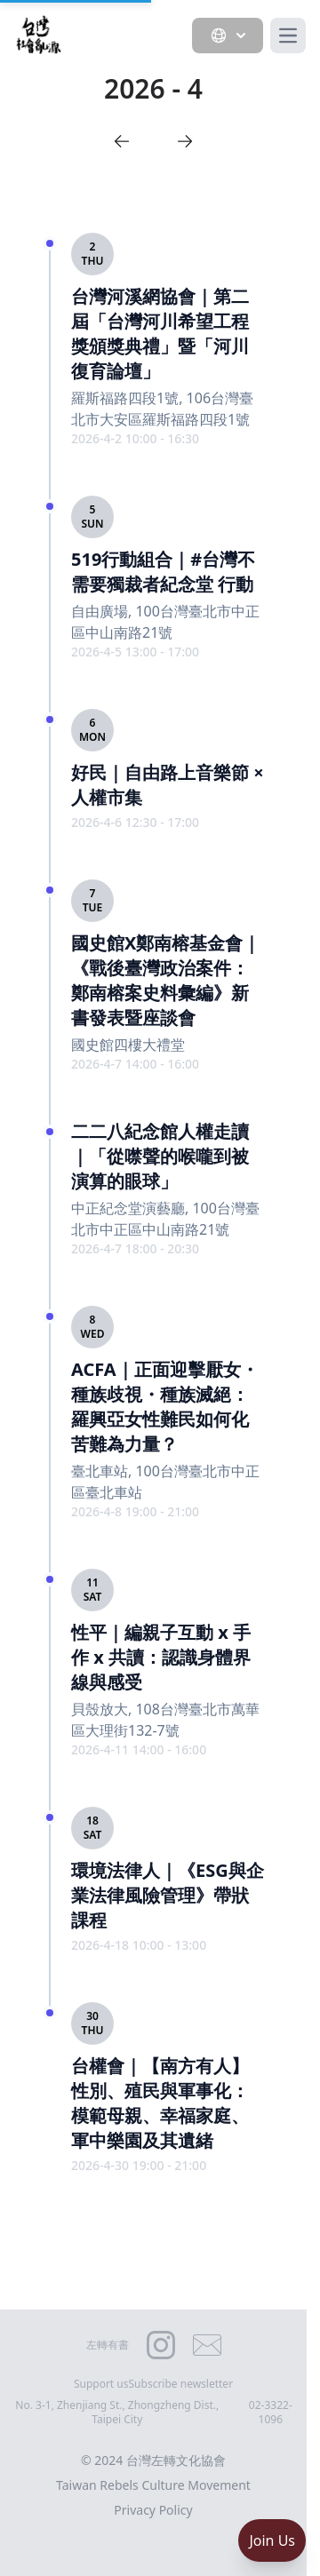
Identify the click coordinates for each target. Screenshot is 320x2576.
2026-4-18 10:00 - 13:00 (138, 1944)
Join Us (272, 2540)
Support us (101, 2383)
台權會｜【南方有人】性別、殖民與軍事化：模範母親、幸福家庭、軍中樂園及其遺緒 (160, 2103)
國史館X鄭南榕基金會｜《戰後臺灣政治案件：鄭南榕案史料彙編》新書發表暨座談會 (165, 980)
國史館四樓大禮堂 (128, 1044)
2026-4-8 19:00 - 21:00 (135, 1511)
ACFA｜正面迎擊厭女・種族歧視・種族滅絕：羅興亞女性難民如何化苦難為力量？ (165, 1406)
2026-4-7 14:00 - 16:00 (135, 1063)
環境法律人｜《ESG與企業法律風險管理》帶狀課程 (167, 1895)
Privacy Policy (153, 2509)
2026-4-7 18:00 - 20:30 (135, 1248)
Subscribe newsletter (181, 2383)
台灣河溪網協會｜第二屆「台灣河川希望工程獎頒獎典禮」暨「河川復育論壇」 (160, 333)
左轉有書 (107, 2344)
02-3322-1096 (270, 2412)
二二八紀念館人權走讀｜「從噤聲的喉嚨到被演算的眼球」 (160, 1156)
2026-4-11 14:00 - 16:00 (138, 1749)
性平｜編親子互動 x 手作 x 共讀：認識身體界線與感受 (161, 1657)
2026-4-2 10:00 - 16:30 (135, 438)
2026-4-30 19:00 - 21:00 (138, 2165)
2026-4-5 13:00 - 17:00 (135, 651)
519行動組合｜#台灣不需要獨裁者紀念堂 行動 (163, 571)
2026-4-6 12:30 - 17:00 (135, 822)
